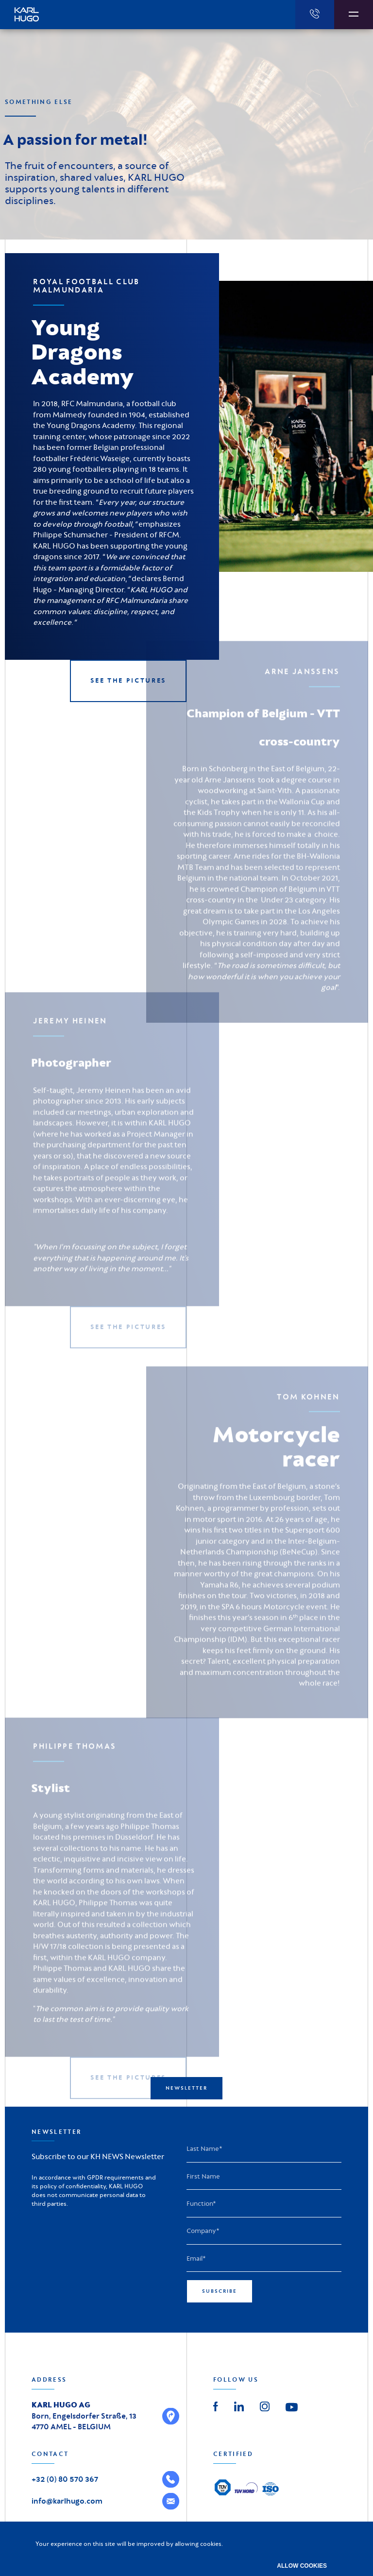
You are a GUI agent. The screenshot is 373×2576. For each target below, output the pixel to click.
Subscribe (219, 2291)
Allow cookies (302, 2565)
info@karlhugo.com (67, 2501)
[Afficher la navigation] (353, 14)
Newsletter (186, 2088)
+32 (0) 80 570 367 (65, 2479)
